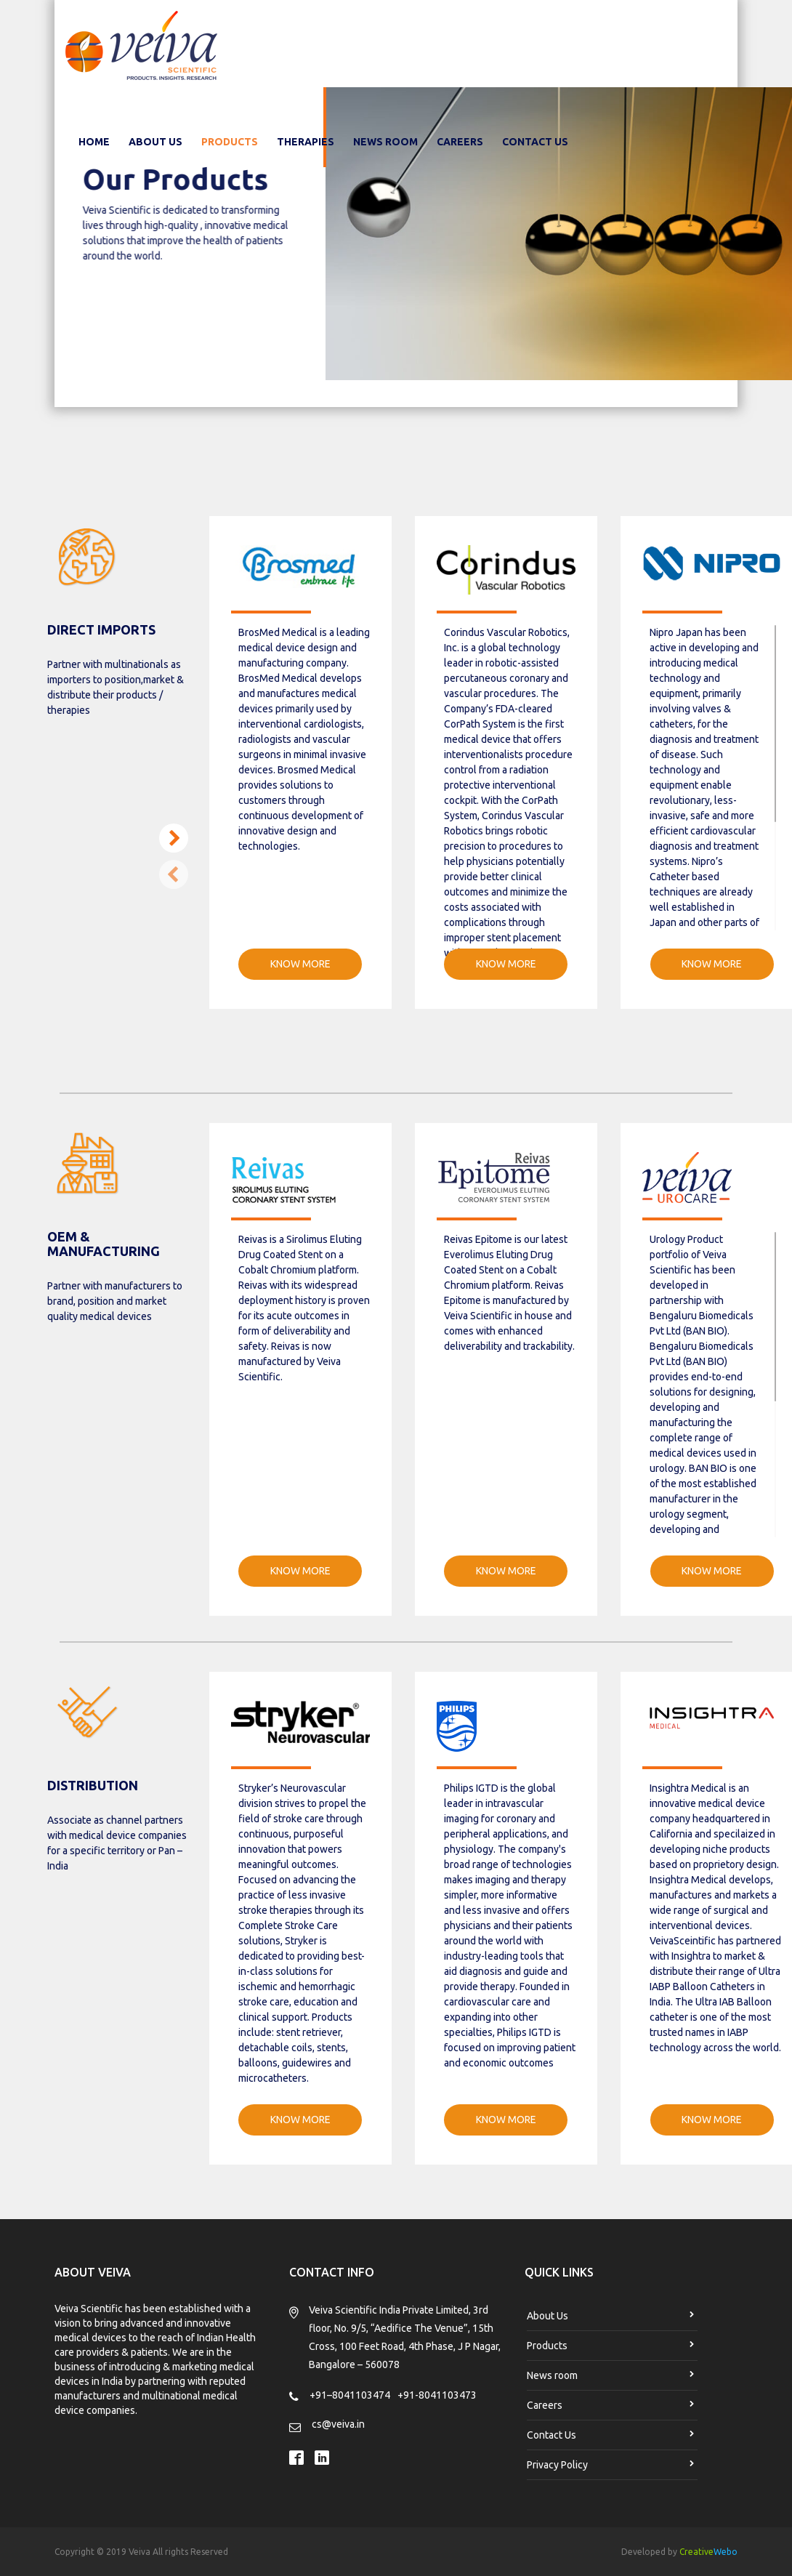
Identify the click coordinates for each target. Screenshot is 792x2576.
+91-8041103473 (437, 2395)
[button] (173, 838)
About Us (155, 142)
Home (97, 141)
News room (385, 142)
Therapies (305, 142)
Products (229, 142)
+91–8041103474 (350, 2395)
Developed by (679, 2551)
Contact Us (535, 142)
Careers (460, 142)
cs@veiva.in (338, 2424)
